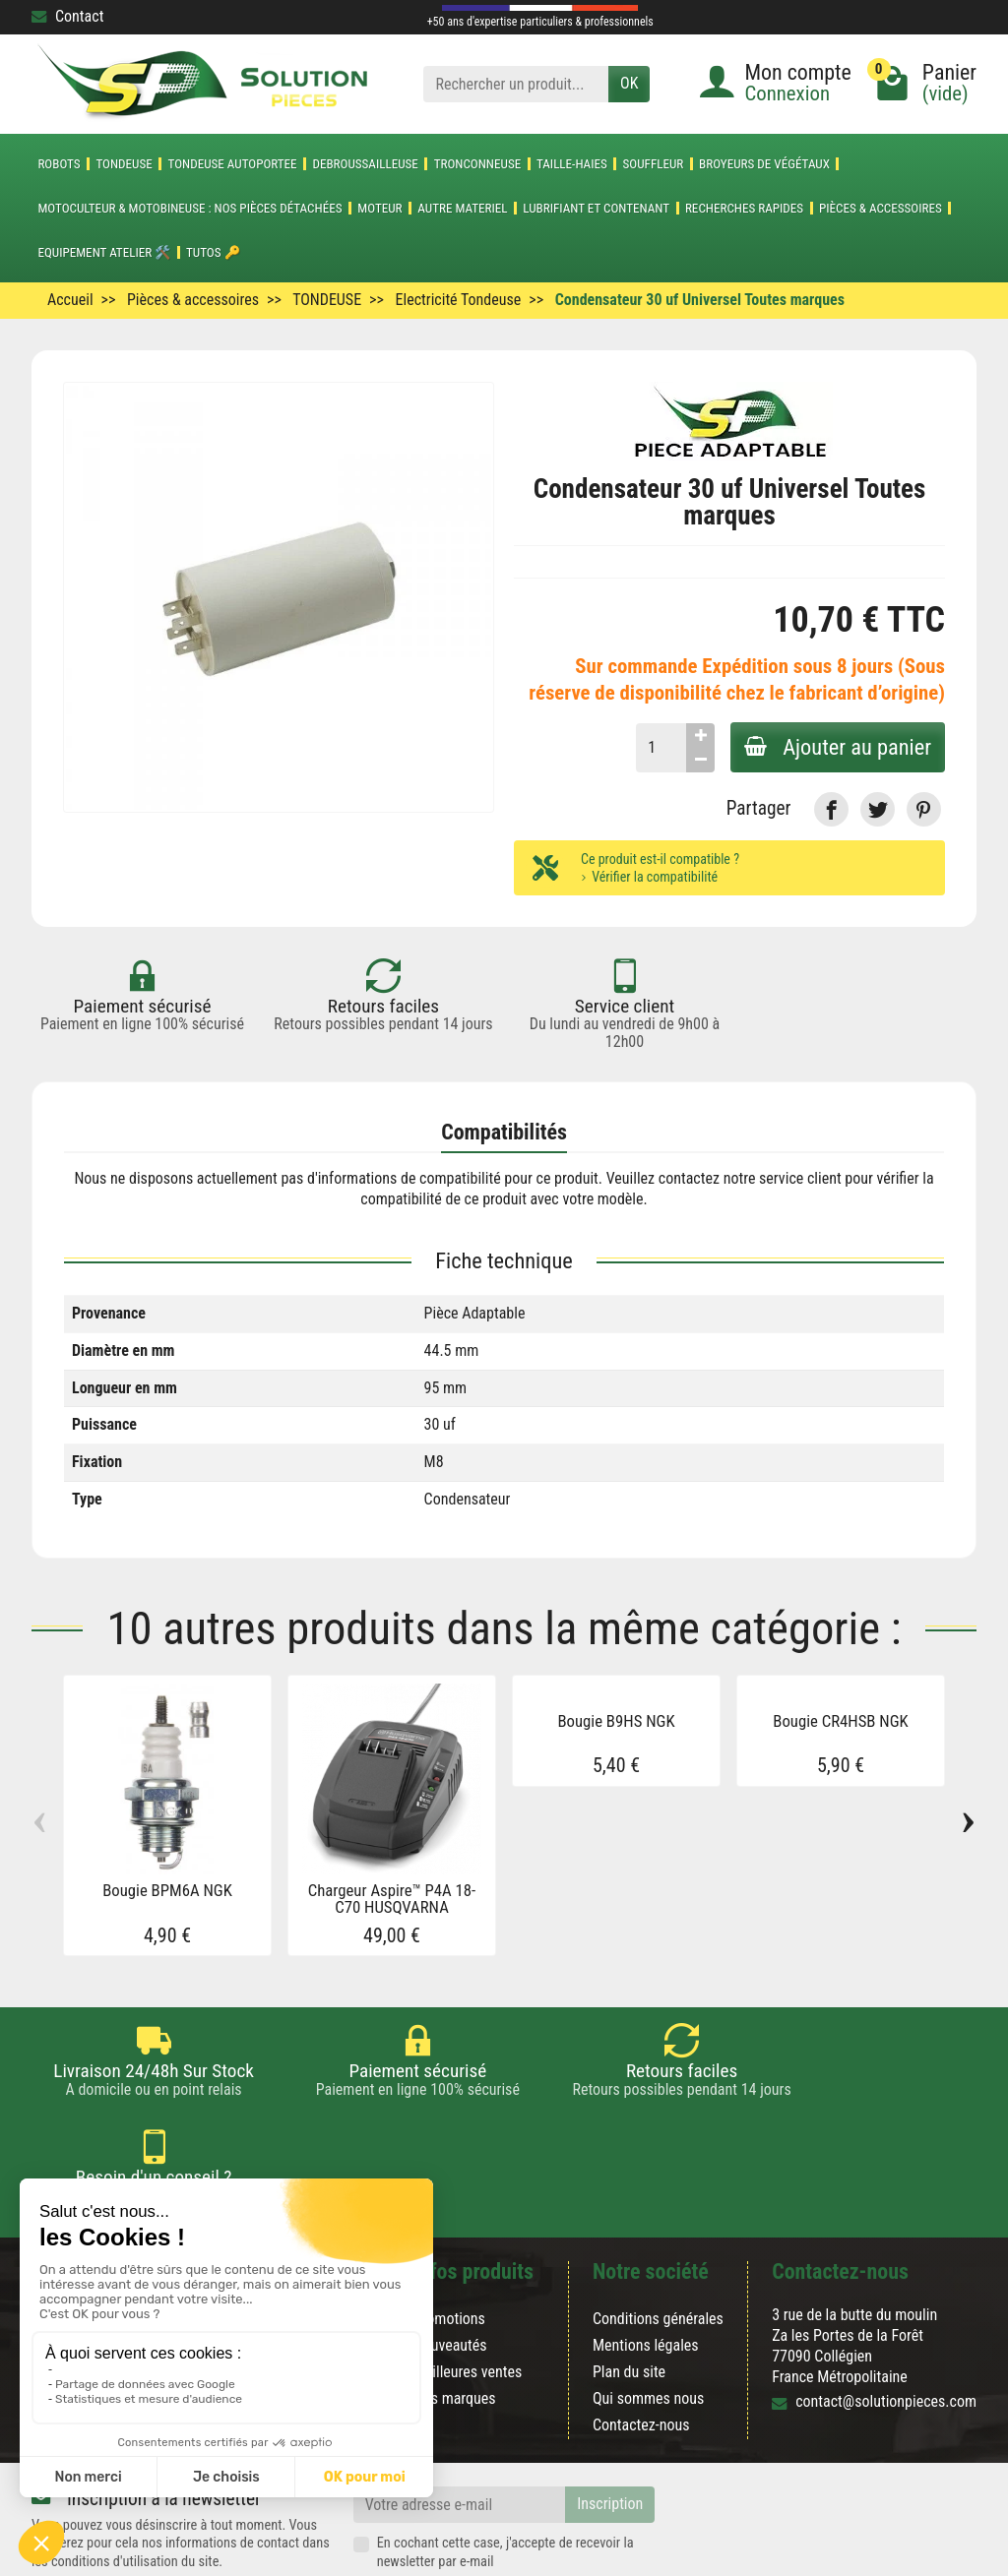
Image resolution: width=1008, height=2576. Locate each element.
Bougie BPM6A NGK (167, 1891)
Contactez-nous (641, 2354)
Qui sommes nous (648, 2327)
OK (629, 83)
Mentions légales (646, 2274)
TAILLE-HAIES (571, 163)
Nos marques (454, 2327)
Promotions (449, 2247)
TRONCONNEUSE (478, 163)
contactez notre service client (750, 1178)
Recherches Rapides (744, 208)
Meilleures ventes (468, 2301)
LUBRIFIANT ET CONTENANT (596, 208)
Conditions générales (658, 2247)
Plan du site (629, 2301)
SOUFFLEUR (653, 163)
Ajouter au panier (835, 747)
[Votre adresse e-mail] (459, 2434)
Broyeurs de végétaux (764, 163)
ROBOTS (58, 163)
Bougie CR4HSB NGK (840, 1721)
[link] (831, 809)
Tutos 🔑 (213, 252)
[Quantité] (657, 747)
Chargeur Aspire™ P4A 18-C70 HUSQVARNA (392, 1899)
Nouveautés (450, 2274)
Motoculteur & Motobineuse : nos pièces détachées (189, 208)
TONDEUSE (123, 163)
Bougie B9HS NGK (615, 1721)
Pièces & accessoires (880, 208)
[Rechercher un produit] (515, 84)
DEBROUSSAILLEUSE (364, 163)
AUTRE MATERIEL (462, 208)
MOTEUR (379, 208)
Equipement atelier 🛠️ (103, 252)
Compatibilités (504, 1132)
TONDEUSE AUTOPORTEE (232, 163)
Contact (67, 16)
